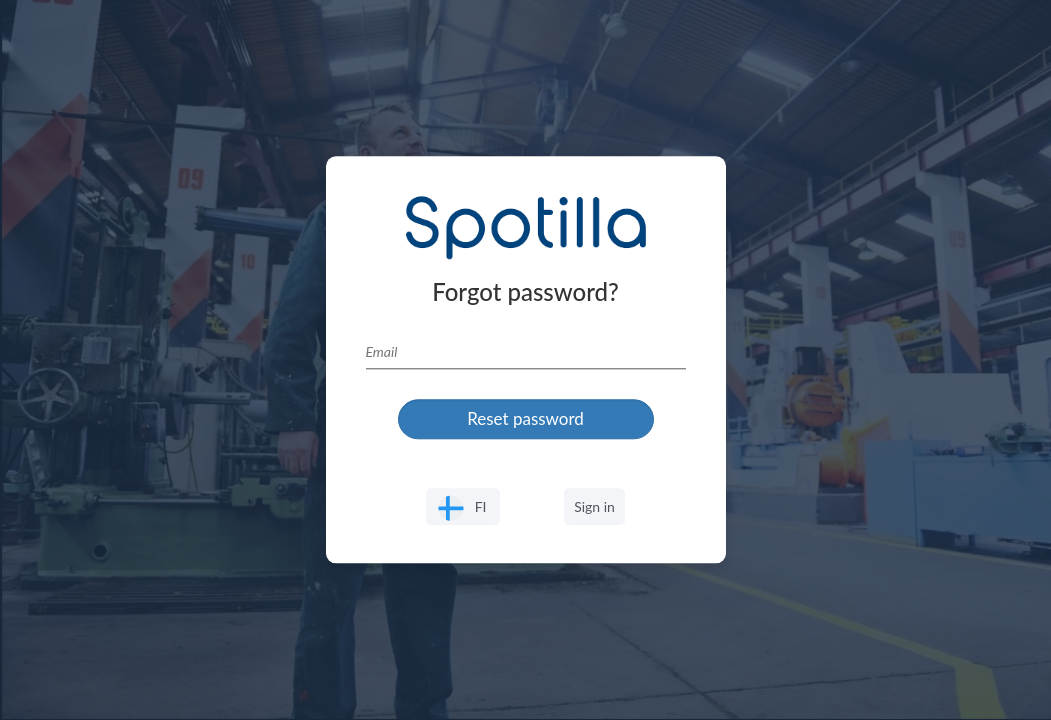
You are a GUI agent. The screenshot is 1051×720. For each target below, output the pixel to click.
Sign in (594, 506)
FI (463, 509)
